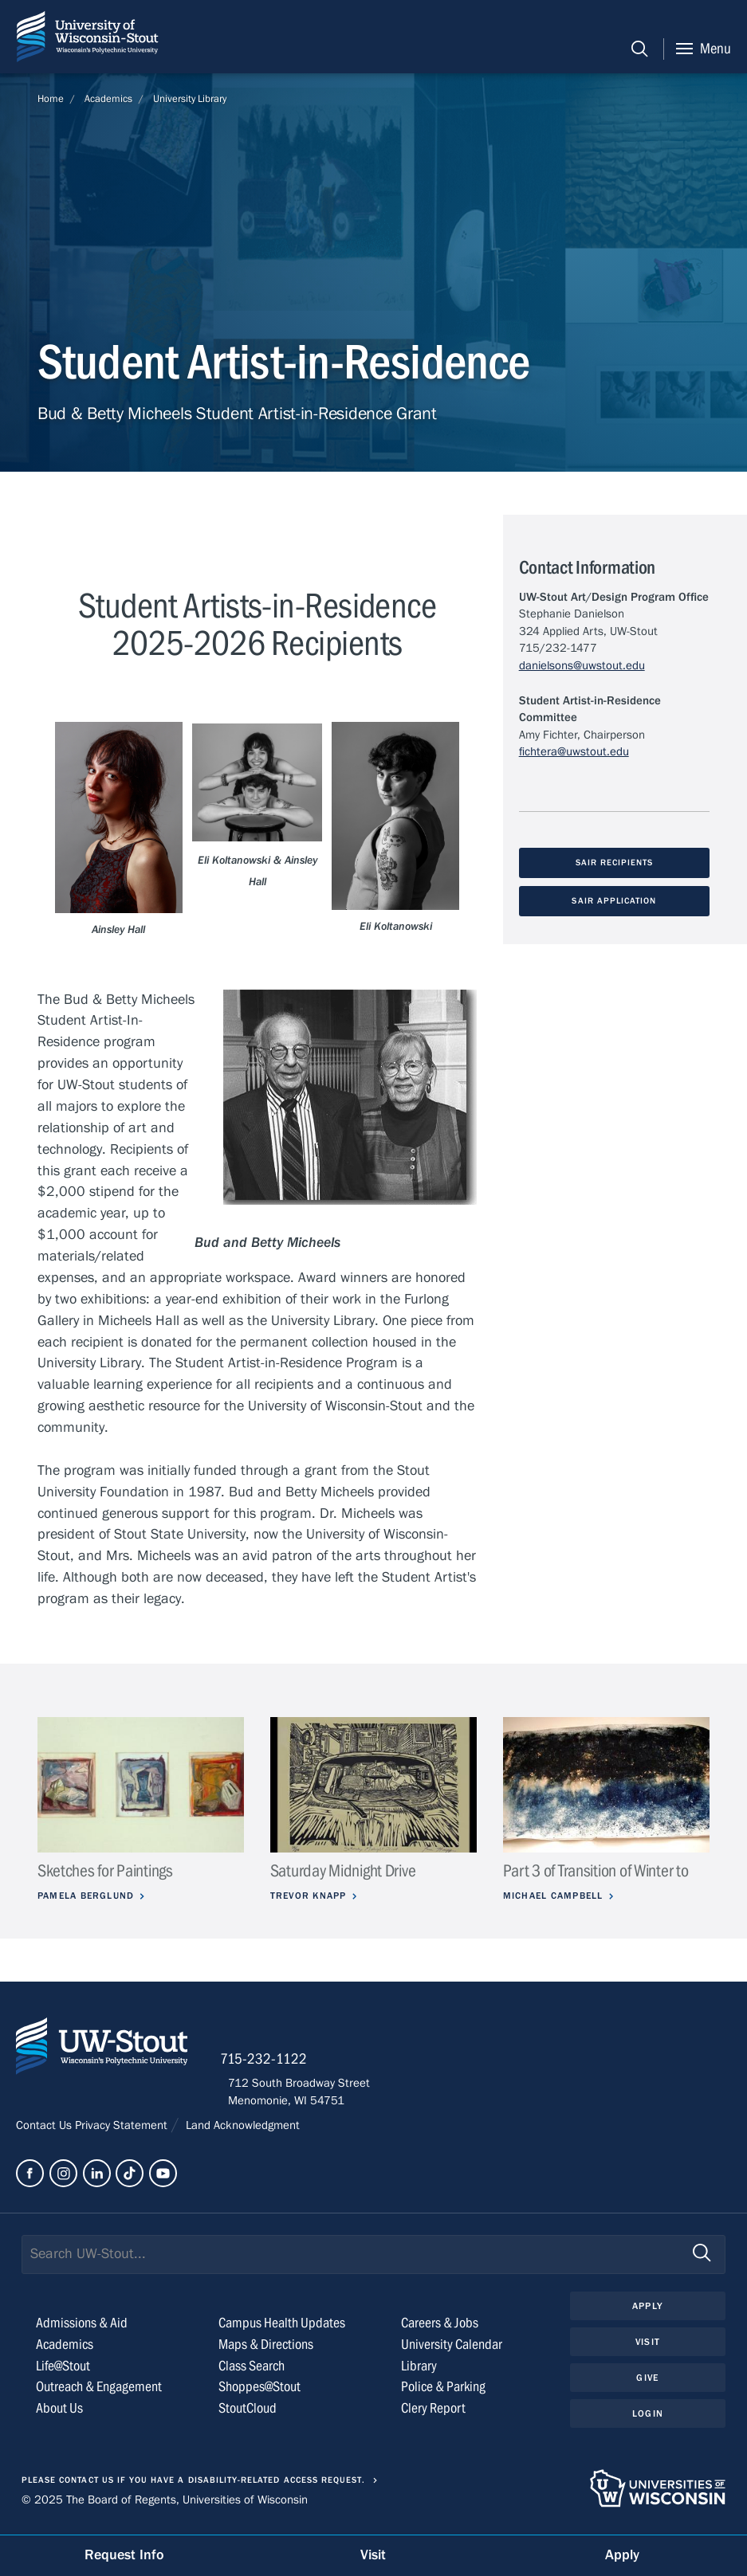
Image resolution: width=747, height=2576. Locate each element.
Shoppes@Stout (259, 2392)
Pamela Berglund (89, 1896)
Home (50, 98)
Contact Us (45, 2130)
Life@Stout (63, 2370)
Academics (108, 98)
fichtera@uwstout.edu (574, 751)
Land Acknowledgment (241, 2130)
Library (419, 2370)
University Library (189, 98)
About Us (59, 2413)
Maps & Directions (265, 2349)
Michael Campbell (556, 1896)
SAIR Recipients (614, 863)
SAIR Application (614, 902)
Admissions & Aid (82, 2327)
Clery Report (433, 2413)
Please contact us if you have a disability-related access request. (194, 2485)
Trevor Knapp (311, 1896)
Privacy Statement (123, 2130)
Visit (647, 2347)
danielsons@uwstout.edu (582, 665)
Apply (647, 2310)
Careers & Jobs (439, 2327)
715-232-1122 (271, 2063)
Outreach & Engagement (99, 2392)
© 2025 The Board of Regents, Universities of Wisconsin (165, 2505)
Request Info (124, 2555)
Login (647, 2419)
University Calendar (451, 2349)
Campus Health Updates (281, 2327)
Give (647, 2384)
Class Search (251, 2370)
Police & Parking (443, 2392)
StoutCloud (247, 2413)
